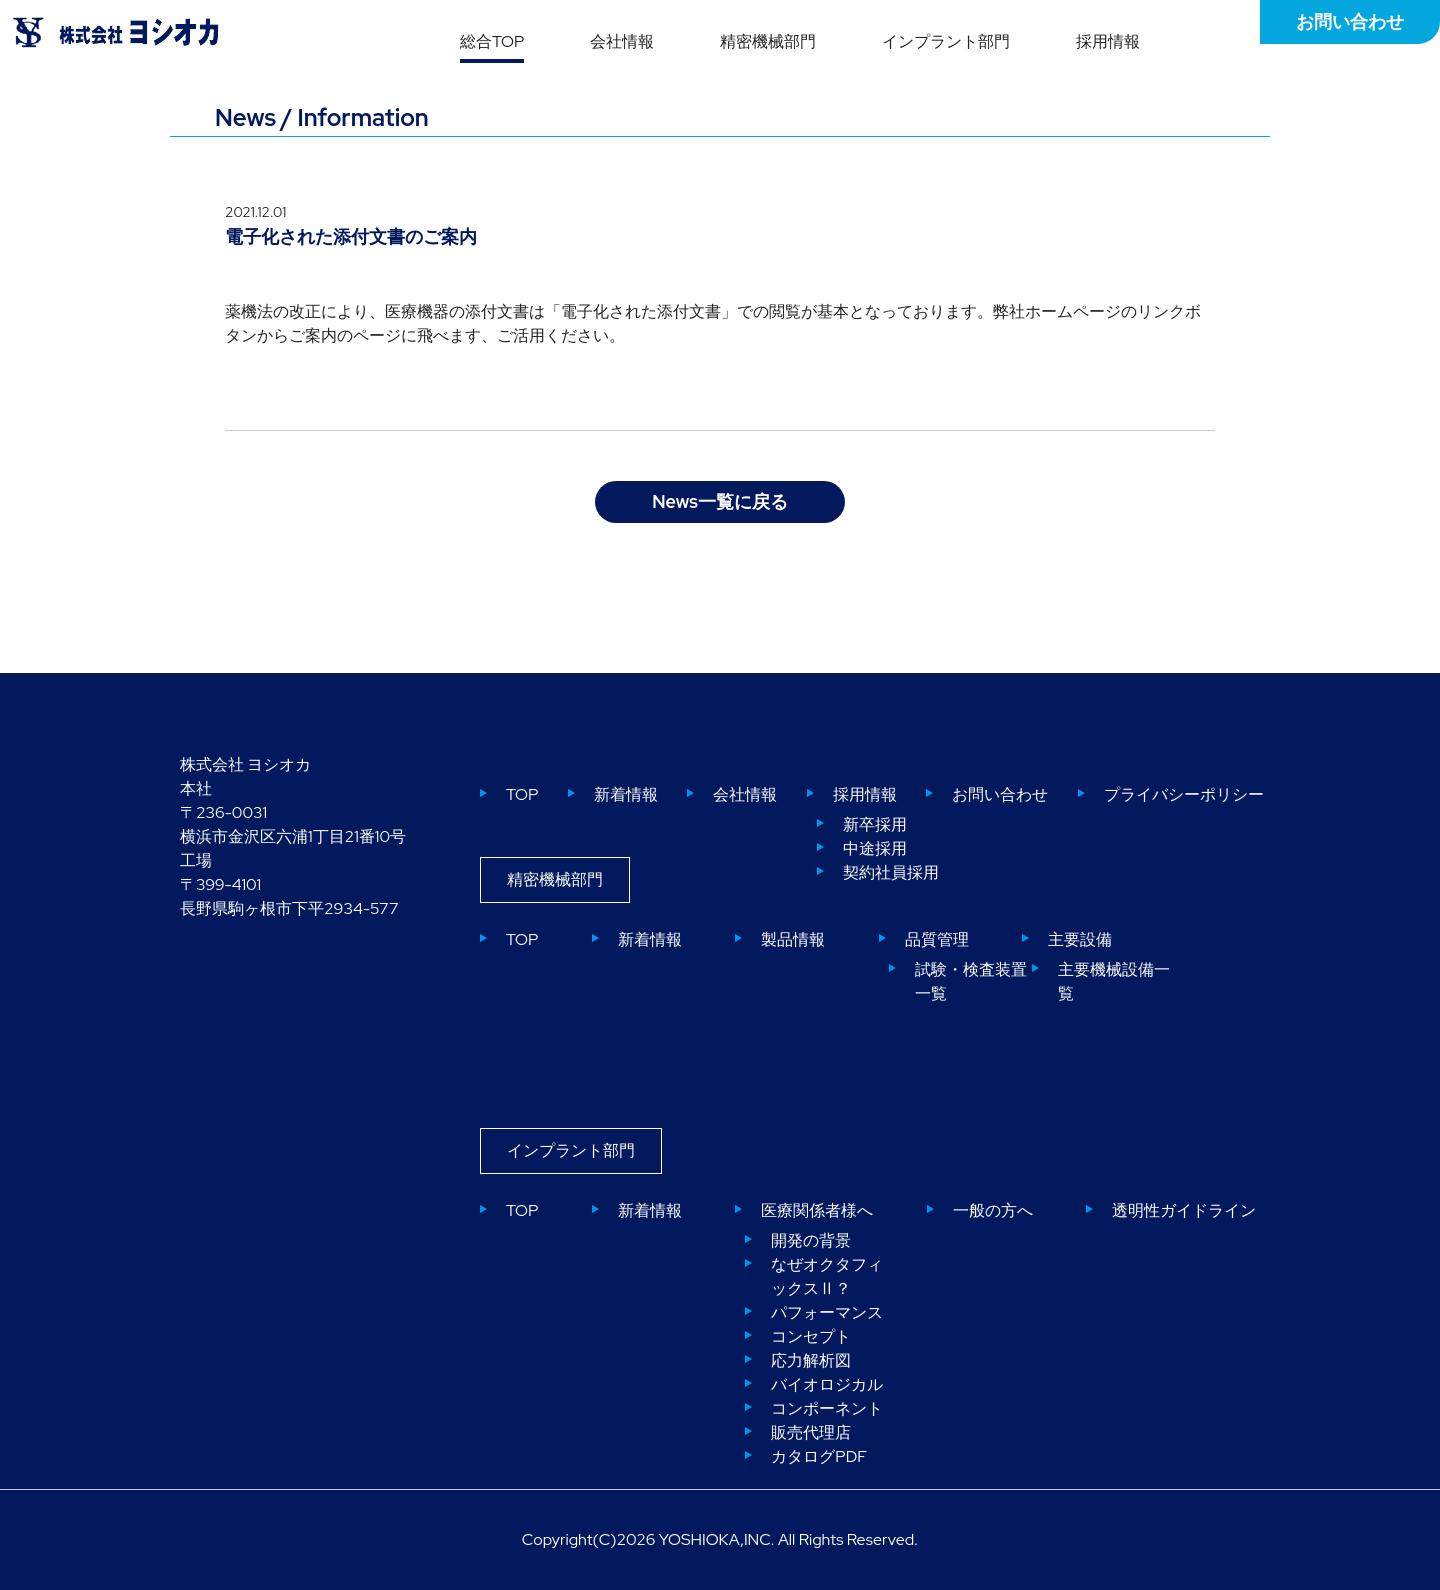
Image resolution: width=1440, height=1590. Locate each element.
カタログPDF (819, 1456)
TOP (522, 794)
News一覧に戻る (720, 501)
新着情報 (626, 794)
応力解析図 (811, 1360)
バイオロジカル (827, 1384)
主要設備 (1080, 939)
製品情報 (793, 939)
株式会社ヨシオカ (116, 32)
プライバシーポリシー (1184, 794)
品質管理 (937, 939)
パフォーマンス (827, 1312)
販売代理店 (811, 1432)
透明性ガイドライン (1184, 1210)
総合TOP (492, 41)
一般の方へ (993, 1210)
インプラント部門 (946, 41)
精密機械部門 (768, 41)
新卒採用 (875, 824)
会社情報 (622, 41)
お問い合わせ (1350, 21)
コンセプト (811, 1336)
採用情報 (1108, 41)
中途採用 (875, 848)
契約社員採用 (891, 872)
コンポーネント (827, 1408)
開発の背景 (811, 1240)
